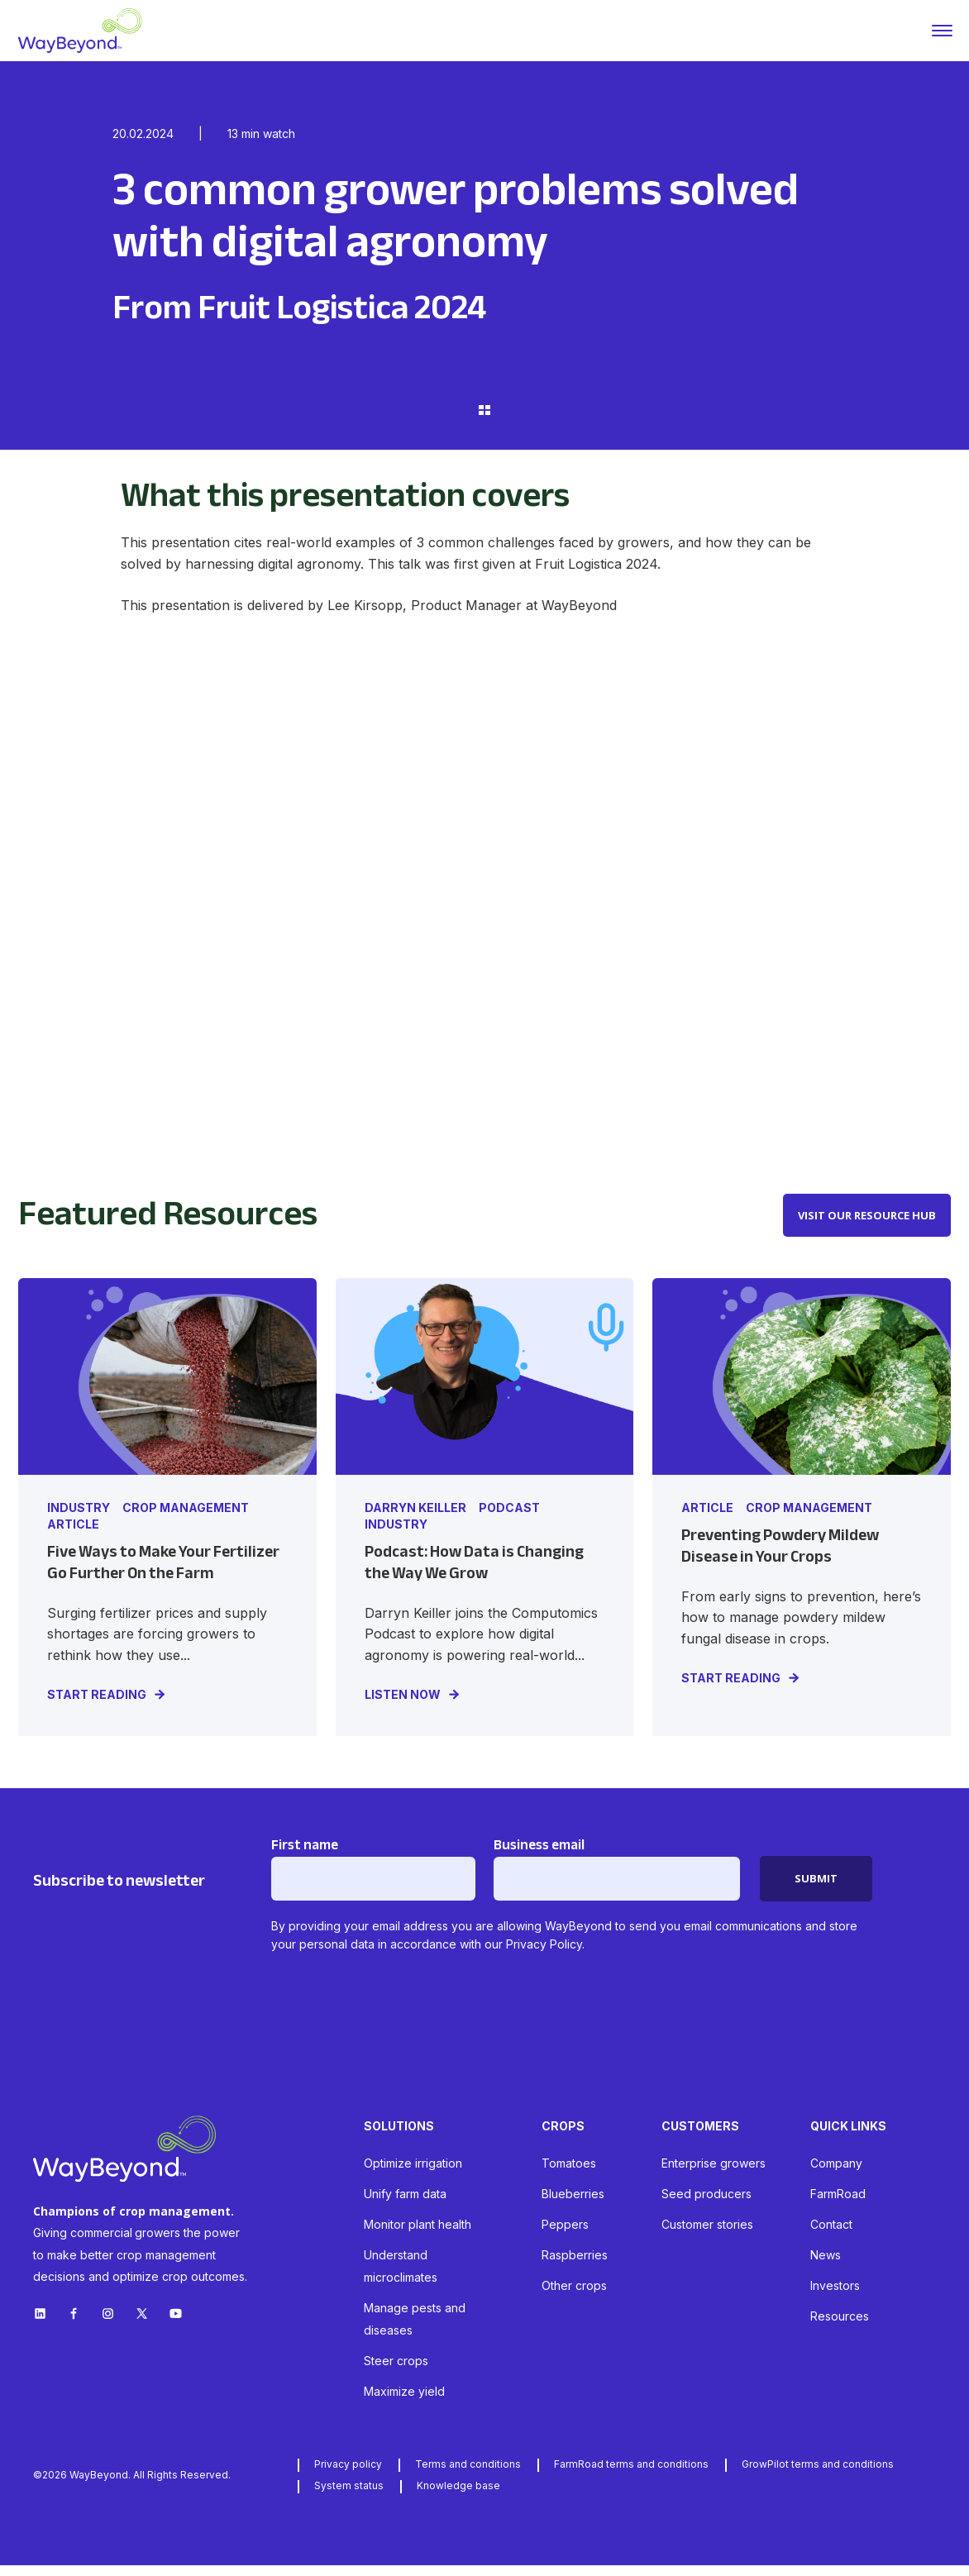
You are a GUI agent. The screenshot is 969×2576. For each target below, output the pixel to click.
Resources (839, 2327)
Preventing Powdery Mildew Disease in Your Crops (780, 1557)
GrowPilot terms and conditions (818, 2475)
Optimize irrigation (413, 2174)
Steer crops (396, 2371)
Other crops (574, 2296)
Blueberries (573, 2204)
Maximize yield (404, 2402)
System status (349, 2496)
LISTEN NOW (403, 1705)
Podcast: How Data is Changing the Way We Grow (474, 1574)
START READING (96, 1705)
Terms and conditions (468, 2475)
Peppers (565, 2235)
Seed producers (706, 2204)
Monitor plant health (417, 2235)
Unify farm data (405, 2204)
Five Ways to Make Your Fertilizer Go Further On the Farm (163, 1574)
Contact (831, 2235)
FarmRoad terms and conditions (631, 2475)
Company (836, 2174)
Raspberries (575, 2266)
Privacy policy (348, 2475)
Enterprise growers (713, 2174)
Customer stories (707, 2235)
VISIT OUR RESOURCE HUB (867, 1226)
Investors (835, 2296)
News (825, 2266)
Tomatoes (569, 2174)
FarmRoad (838, 2204)
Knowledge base (458, 2496)
